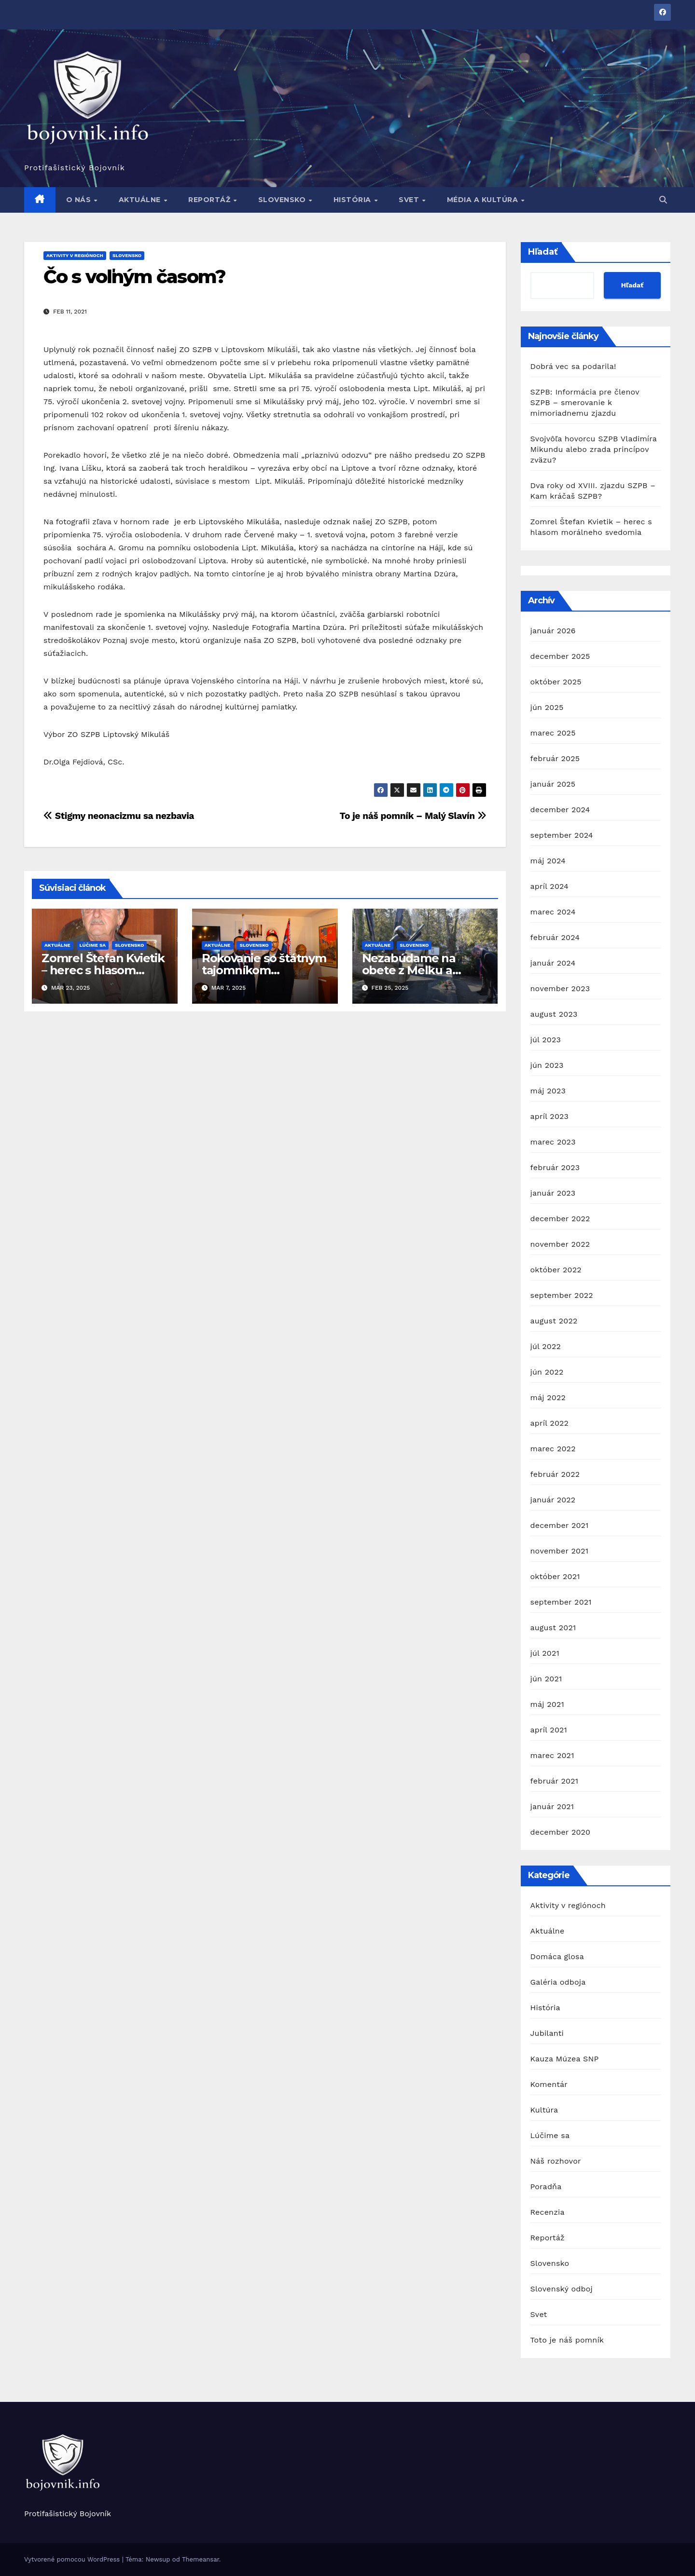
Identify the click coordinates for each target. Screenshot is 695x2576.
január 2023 (553, 1193)
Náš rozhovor (555, 2161)
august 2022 (554, 1320)
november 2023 (560, 988)
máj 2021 (547, 1704)
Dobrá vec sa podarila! (574, 366)
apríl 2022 (549, 1423)
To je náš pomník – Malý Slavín (413, 815)
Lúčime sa (93, 945)
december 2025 (560, 656)
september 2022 (561, 1295)
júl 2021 (544, 1653)
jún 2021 (546, 1678)
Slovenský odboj (561, 2288)
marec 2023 (553, 1141)
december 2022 (560, 1218)
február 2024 (555, 937)
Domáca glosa (557, 1956)
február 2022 (555, 1474)
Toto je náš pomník (567, 2339)
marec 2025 (553, 732)
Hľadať (543, 251)
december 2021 (559, 1525)
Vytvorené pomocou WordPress (73, 2559)
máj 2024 (548, 860)
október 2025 (556, 681)
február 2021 (554, 1780)
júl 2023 (545, 1039)
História (354, 199)
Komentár (549, 2084)
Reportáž (210, 199)
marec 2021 (552, 1755)
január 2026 (553, 630)
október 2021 (555, 1576)
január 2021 (552, 1806)
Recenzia (547, 2212)
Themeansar (200, 2559)
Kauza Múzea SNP (564, 2058)
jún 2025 (547, 707)
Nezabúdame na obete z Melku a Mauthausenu (409, 970)
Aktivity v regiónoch (74, 255)
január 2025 (553, 784)
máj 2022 (548, 1397)
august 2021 (553, 1627)
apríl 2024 (549, 886)
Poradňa (546, 2186)
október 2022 (556, 1269)
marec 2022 (553, 1448)
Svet (410, 199)
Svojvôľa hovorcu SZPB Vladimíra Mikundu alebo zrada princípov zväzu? (593, 449)
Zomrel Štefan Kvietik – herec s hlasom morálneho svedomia (103, 970)
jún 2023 (547, 1065)
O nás (79, 199)
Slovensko (283, 199)
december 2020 (560, 1832)
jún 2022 (547, 1372)
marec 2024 (553, 911)
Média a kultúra (483, 199)
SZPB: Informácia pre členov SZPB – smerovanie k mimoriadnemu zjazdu (584, 402)
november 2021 (559, 1550)
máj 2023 (548, 1090)
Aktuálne (141, 199)
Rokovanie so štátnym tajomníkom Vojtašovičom (264, 970)
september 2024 (561, 835)
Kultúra (544, 2109)
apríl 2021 (549, 1729)
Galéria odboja (558, 1982)
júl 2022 (545, 1346)
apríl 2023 (549, 1116)
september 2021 (561, 1602)
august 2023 (554, 1014)
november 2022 (560, 1244)
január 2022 (553, 1499)
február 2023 (555, 1167)
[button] (663, 199)
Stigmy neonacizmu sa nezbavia (118, 815)
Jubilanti (547, 2033)
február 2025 (555, 758)
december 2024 (560, 809)
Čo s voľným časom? (134, 276)
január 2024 (553, 963)
